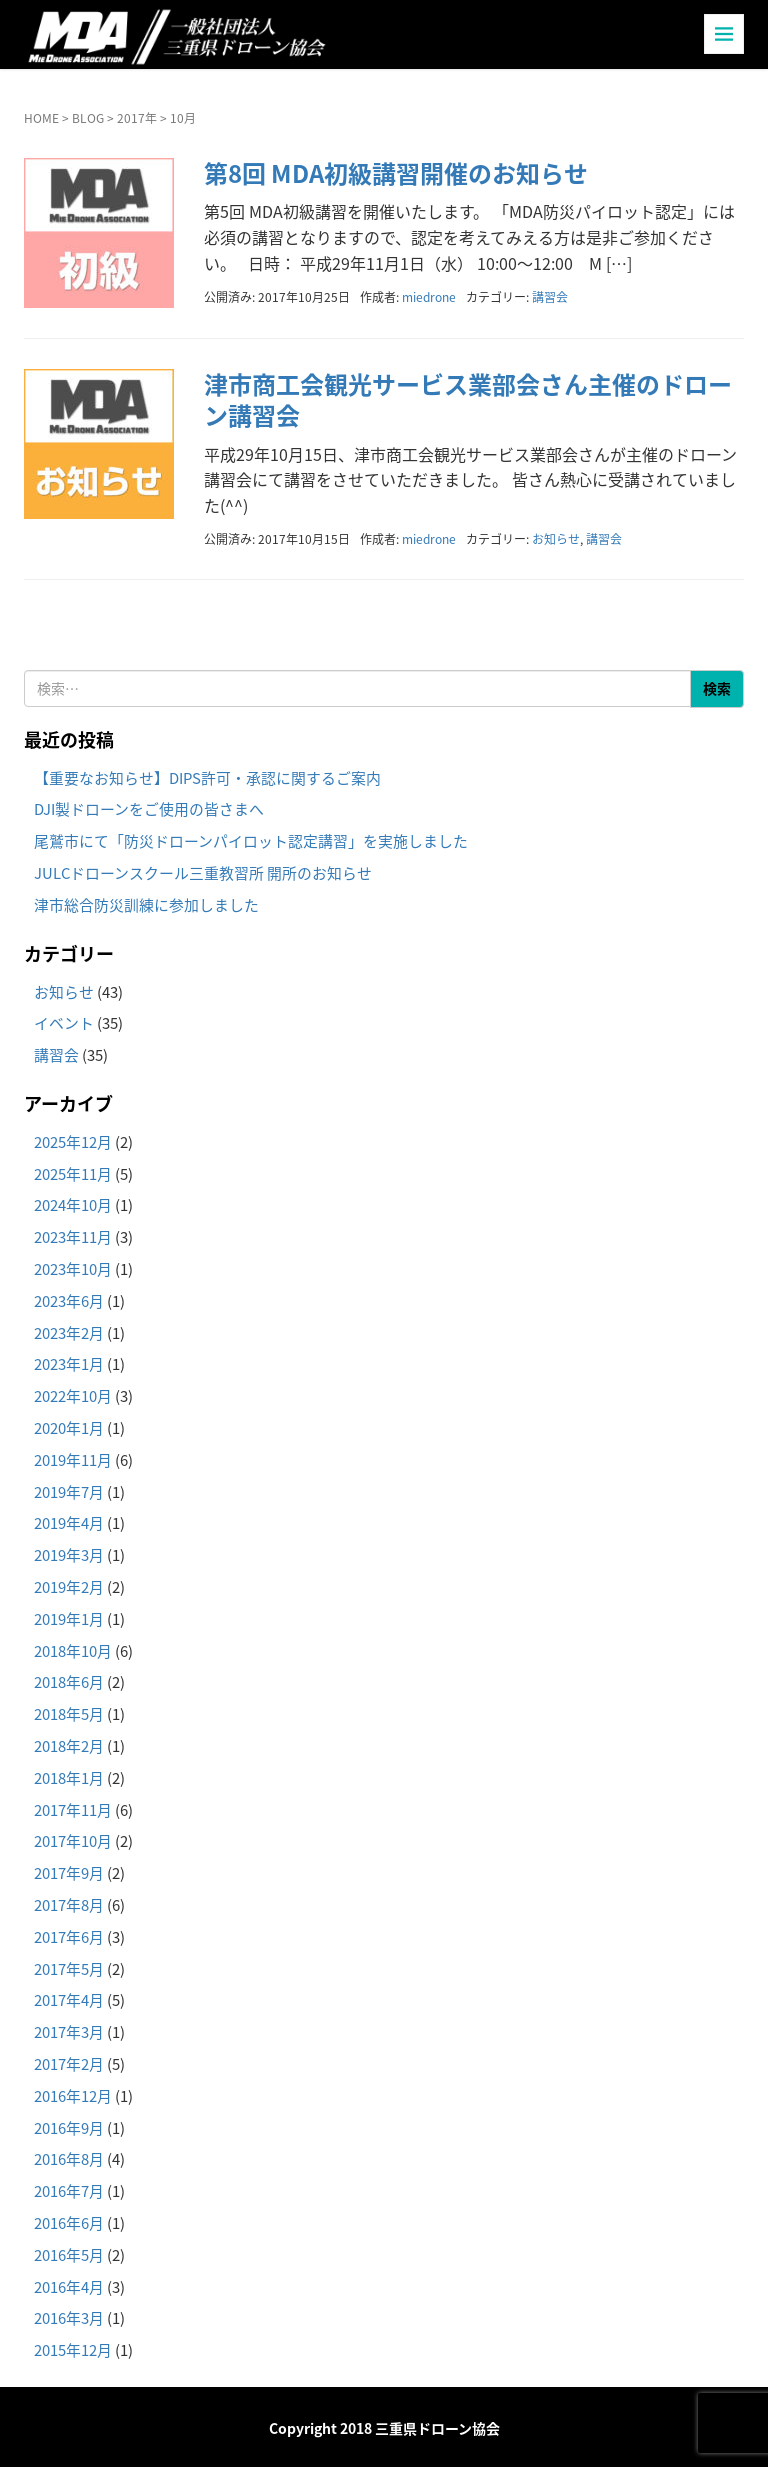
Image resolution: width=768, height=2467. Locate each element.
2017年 (137, 118)
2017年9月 (69, 1873)
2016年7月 (69, 2191)
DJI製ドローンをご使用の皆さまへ (149, 809)
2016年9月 (69, 2128)
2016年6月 (69, 2223)
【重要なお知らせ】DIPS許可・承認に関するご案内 (207, 778)
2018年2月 (69, 1746)
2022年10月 (73, 1396)
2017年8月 (69, 1905)
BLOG (88, 118)
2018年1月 (69, 1778)
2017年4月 (69, 2000)
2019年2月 (69, 1587)
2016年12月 (73, 2096)
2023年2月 (69, 1333)
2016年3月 (69, 2318)
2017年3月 (69, 2032)
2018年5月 (69, 1714)
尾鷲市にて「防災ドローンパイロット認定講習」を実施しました (251, 841)
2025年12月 (73, 1142)
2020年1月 (69, 1428)
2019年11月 (73, 1460)
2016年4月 (69, 2287)
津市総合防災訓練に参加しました (146, 905)
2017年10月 (73, 1841)
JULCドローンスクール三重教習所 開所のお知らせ (203, 873)
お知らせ (556, 539)
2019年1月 (69, 1619)
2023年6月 (69, 1301)
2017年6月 (69, 1937)
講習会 (550, 297)
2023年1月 (69, 1364)
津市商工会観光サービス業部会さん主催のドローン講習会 (468, 399)
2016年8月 (69, 2159)
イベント (64, 1023)
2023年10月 (73, 1269)
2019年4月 (69, 1523)
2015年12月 (73, 2350)
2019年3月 (69, 1555)
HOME (41, 118)
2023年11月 (73, 1237)
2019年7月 (69, 1492)
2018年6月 (69, 1682)
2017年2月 (69, 2064)
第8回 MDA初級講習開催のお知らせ (396, 173)
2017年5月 (69, 1969)
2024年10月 (73, 1205)
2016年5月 (69, 2255)
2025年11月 (73, 1174)
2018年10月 (73, 1651)
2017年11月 (73, 1810)
